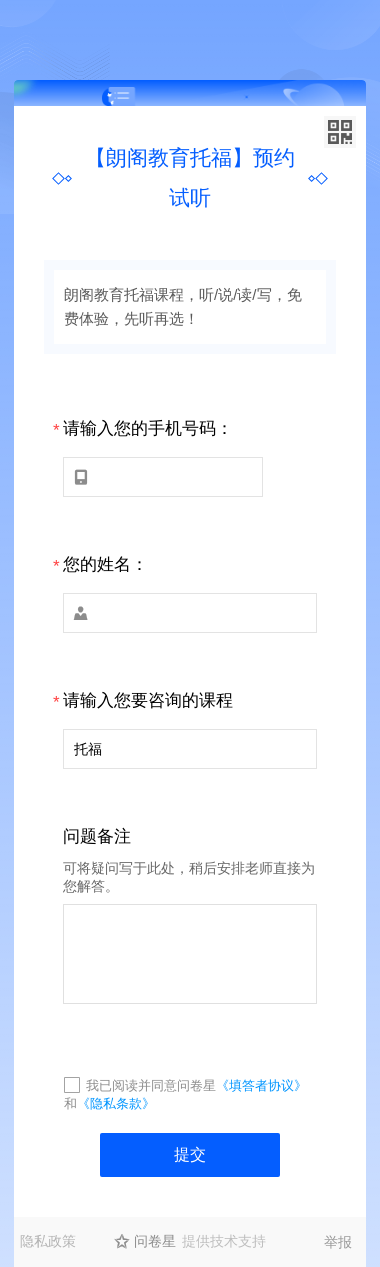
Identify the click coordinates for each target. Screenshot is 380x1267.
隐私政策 (48, 1241)
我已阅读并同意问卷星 (151, 1085)
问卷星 (155, 1241)
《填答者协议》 (261, 1085)
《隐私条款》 (116, 1103)
